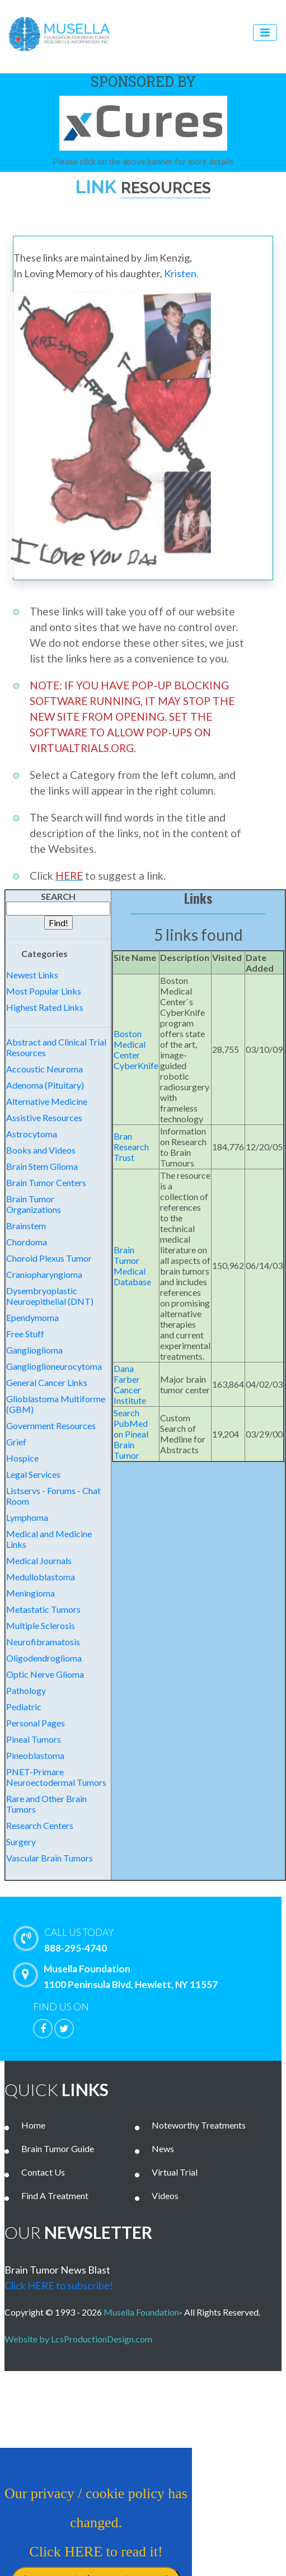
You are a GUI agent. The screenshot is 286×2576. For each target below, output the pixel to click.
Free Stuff (25, 1333)
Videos (165, 2195)
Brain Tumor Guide (57, 2148)
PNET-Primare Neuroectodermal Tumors (56, 1777)
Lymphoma (27, 1517)
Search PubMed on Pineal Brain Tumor (131, 1433)
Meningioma (30, 1593)
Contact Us (43, 2172)
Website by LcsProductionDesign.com (80, 2339)
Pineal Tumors (33, 1739)
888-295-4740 (150, 1939)
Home (33, 2125)
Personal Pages (35, 1723)
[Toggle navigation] (265, 32)
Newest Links (32, 974)
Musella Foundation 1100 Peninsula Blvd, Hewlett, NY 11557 (118, 1976)
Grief (16, 1441)
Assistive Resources (44, 1117)
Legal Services (33, 1474)
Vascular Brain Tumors (49, 1857)
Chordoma (26, 1241)
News (163, 2148)
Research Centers (39, 1825)
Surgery (21, 1841)
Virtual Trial (175, 2172)
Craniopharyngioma (44, 1274)
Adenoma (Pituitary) (45, 1085)
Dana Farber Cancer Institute (130, 1384)
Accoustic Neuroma (44, 1068)
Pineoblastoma (35, 1755)
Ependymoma (32, 1317)
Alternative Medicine (46, 1101)
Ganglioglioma (34, 1350)
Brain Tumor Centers (46, 1182)
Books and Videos (41, 1150)
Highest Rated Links (44, 1007)
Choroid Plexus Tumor (49, 1258)
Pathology (26, 1690)
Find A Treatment (54, 2195)
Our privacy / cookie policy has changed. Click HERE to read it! (88, 2533)
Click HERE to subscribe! (58, 2285)
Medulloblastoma (40, 1576)
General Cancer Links (46, 1382)
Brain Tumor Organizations (33, 1204)
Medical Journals (39, 1560)
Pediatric (23, 1706)
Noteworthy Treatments (199, 2125)
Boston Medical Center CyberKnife (136, 1049)
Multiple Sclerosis (40, 1625)
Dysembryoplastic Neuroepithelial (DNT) (49, 1295)
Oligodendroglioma (44, 1658)
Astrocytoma (31, 1133)
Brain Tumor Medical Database (132, 1265)
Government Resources (51, 1425)
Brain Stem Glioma (42, 1166)
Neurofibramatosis (43, 1641)
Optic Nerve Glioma (45, 1674)
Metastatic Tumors (43, 1609)
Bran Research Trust (131, 1147)
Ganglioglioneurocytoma (54, 1366)
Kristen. (181, 273)
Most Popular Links (43, 991)
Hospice (22, 1458)
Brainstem (26, 1225)
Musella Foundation (141, 2312)
